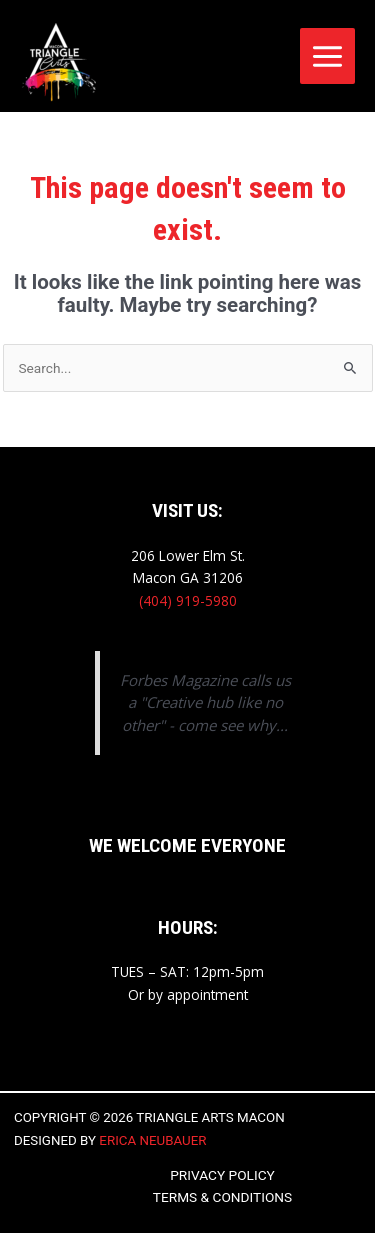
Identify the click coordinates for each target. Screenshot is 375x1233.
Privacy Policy (222, 1175)
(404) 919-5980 (188, 600)
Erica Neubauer (152, 1140)
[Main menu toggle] (328, 56)
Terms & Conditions (222, 1197)
